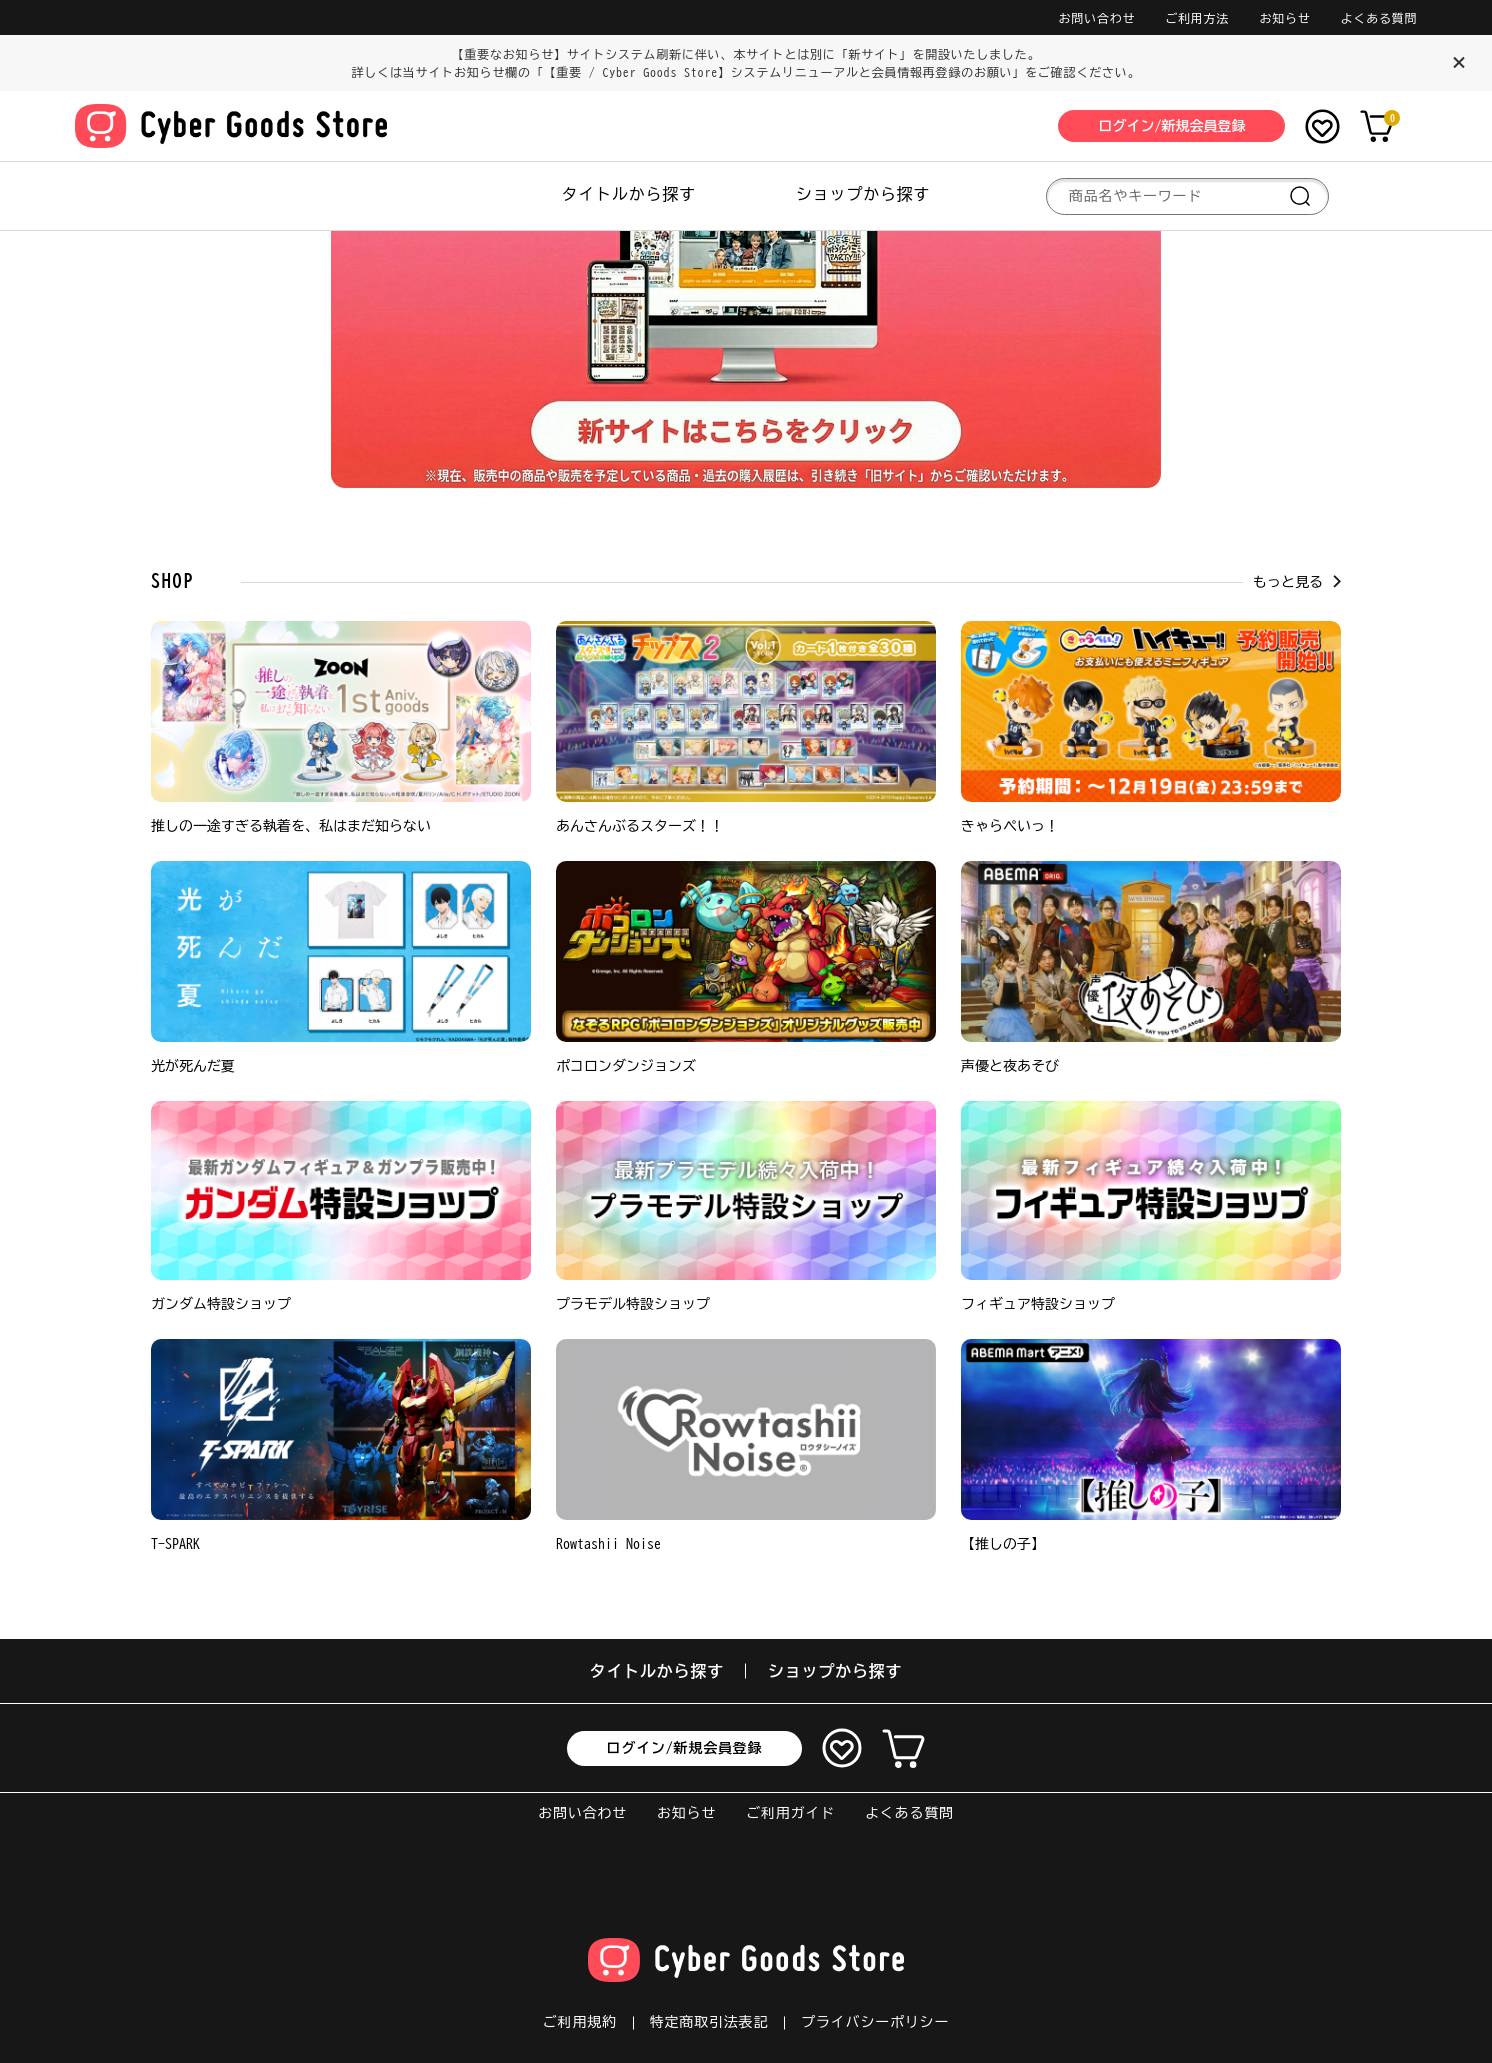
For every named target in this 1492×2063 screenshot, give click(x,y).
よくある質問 (1379, 18)
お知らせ (1284, 18)
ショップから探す (863, 194)
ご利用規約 (580, 2022)
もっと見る (1297, 582)
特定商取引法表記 (709, 2022)
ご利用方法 (1197, 18)
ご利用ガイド (790, 1813)
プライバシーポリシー (875, 2022)
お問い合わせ (1097, 18)
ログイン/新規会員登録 (685, 1748)
